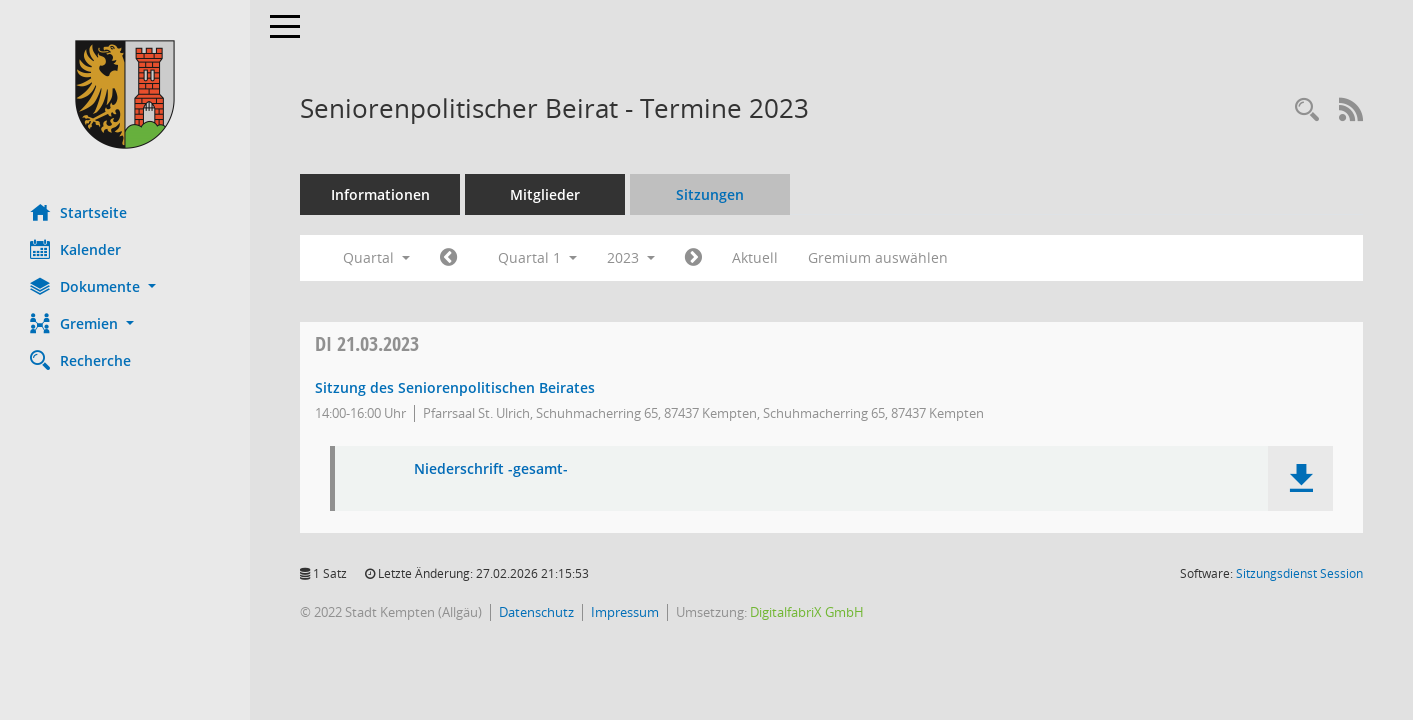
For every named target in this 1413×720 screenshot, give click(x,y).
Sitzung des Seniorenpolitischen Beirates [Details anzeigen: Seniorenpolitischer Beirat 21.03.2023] (455, 387)
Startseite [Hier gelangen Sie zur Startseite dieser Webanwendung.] (78, 212)
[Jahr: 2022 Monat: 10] (448, 258)
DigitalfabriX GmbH (807, 612)
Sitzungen (710, 194)
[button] (125, 286)
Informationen (380, 194)
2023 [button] (631, 257)
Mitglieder (545, 194)
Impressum (625, 612)
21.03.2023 (367, 343)
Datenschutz (536, 612)
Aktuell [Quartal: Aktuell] (755, 257)
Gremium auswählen (878, 257)
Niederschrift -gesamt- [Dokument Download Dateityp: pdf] (491, 469)
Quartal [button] (376, 257)
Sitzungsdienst (1299, 573)
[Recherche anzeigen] (1307, 110)
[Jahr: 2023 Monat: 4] (693, 258)
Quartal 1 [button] (537, 257)
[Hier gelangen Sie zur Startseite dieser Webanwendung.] (125, 94)
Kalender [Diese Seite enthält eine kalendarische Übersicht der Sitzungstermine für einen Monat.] (75, 249)
